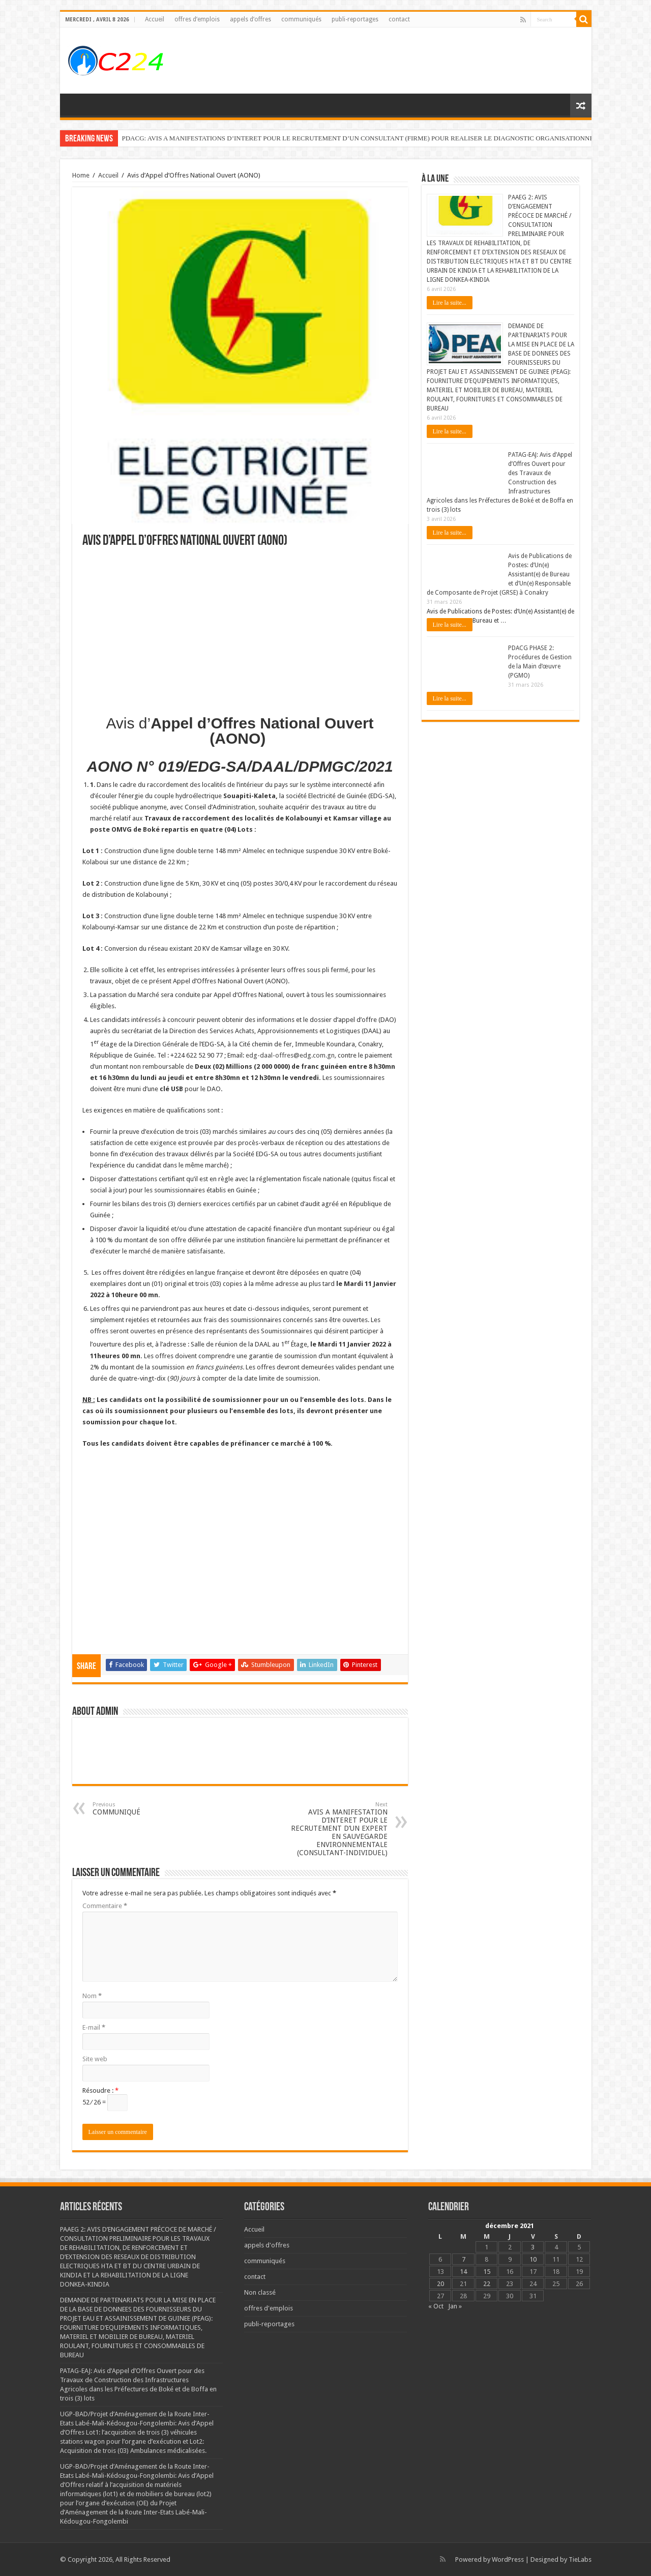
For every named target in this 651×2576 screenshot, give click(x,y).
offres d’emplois (197, 19)
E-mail (93, 2027)
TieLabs (580, 2559)
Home (81, 175)
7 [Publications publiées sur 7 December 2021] (463, 2259)
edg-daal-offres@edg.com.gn (290, 1055)
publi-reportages (355, 19)
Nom (92, 1996)
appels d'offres (266, 2245)
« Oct (435, 2306)
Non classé (260, 2292)
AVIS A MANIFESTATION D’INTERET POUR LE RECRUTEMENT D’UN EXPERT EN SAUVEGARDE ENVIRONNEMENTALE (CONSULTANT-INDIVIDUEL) (335, 1829)
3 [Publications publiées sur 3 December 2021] (533, 2247)
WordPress (508, 2559)
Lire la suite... (449, 302)
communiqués (301, 19)
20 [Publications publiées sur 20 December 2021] (440, 2284)
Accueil (154, 19)
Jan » (455, 2306)
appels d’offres (250, 19)
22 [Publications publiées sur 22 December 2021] (486, 2284)
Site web (94, 2059)
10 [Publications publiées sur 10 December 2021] (533, 2259)
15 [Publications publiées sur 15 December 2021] (486, 2271)
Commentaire (104, 1906)
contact (399, 19)
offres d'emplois (268, 2308)
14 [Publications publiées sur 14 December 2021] (463, 2271)
